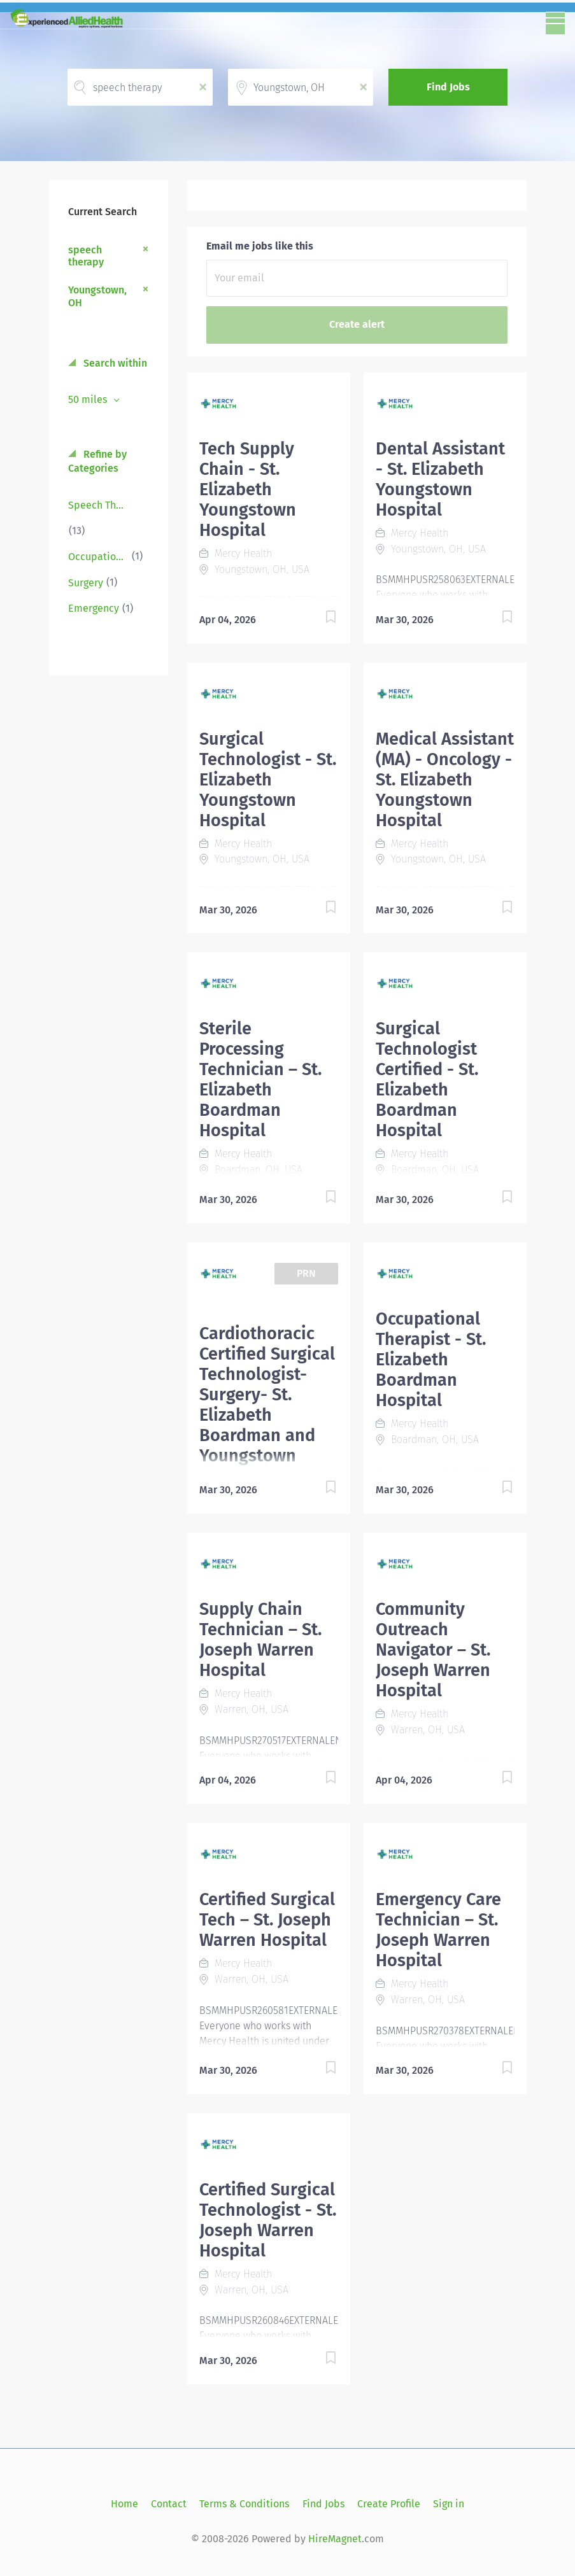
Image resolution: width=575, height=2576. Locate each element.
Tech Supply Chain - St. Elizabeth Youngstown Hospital (247, 489)
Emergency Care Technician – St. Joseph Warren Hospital (438, 1930)
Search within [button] (114, 363)
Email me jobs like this (259, 246)
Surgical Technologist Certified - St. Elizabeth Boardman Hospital (427, 1079)
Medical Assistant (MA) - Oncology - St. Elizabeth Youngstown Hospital (445, 780)
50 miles (89, 399)
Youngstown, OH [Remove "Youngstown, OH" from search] (97, 296)
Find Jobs (448, 87)
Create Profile (388, 2504)
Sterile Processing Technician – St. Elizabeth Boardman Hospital (260, 1079)
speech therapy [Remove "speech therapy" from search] (86, 256)
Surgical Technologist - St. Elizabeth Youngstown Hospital (267, 780)
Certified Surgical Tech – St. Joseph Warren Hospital (267, 1919)
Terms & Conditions (244, 2504)
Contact (169, 2504)
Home (124, 2504)
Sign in (448, 2504)
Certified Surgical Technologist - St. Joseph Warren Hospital (267, 2220)
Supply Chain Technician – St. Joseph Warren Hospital (260, 1639)
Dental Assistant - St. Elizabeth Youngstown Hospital (440, 479)
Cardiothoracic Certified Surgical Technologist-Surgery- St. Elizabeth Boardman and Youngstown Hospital (267, 1404)
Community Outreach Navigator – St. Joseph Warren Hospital (433, 1650)
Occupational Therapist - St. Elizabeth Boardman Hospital (431, 1360)
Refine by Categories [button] (97, 461)
